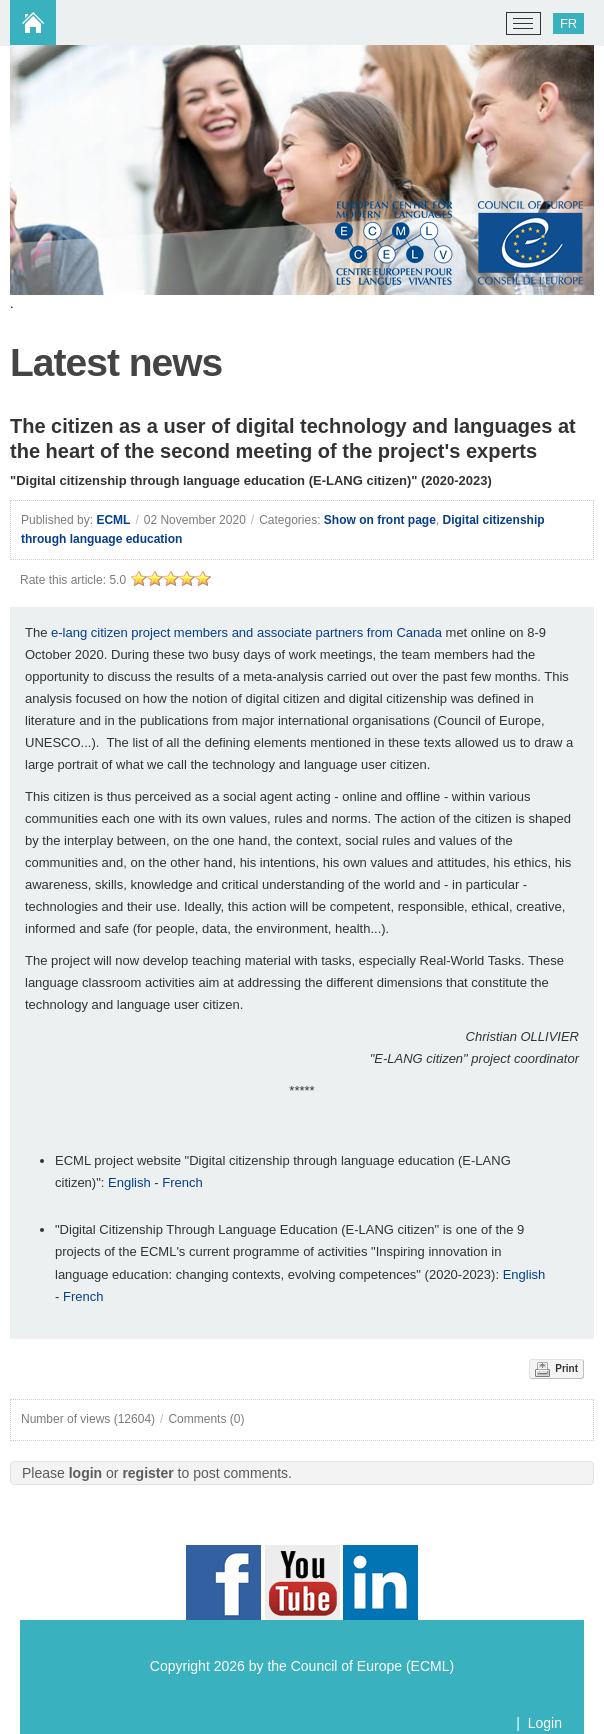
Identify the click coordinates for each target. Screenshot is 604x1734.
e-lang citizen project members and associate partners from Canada (246, 632)
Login (545, 1723)
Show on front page (380, 520)
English (131, 1182)
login (85, 1473)
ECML (113, 520)
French (182, 1182)
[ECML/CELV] (40, 24)
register (147, 1473)
